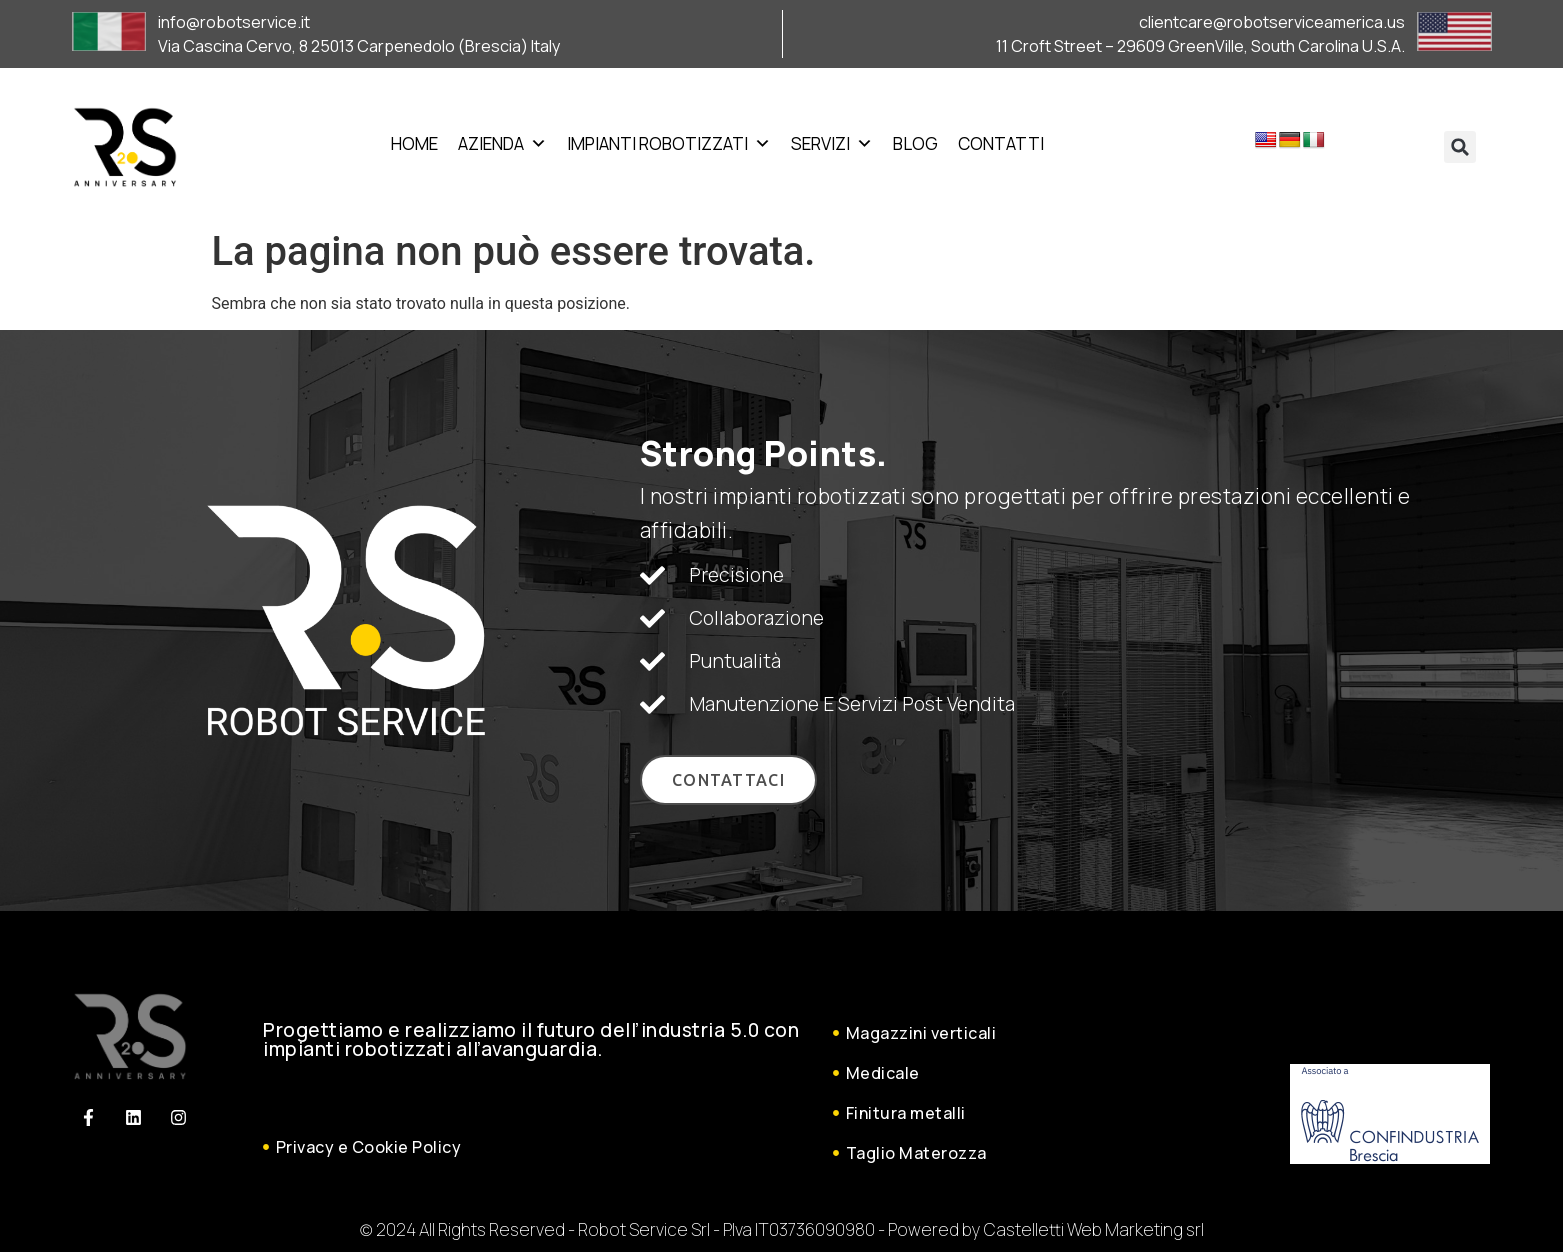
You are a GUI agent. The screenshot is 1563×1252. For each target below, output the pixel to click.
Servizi (832, 144)
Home (414, 143)
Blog (915, 143)
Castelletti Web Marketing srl (1094, 1229)
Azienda (502, 144)
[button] (1460, 147)
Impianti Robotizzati (669, 144)
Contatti (1001, 143)
